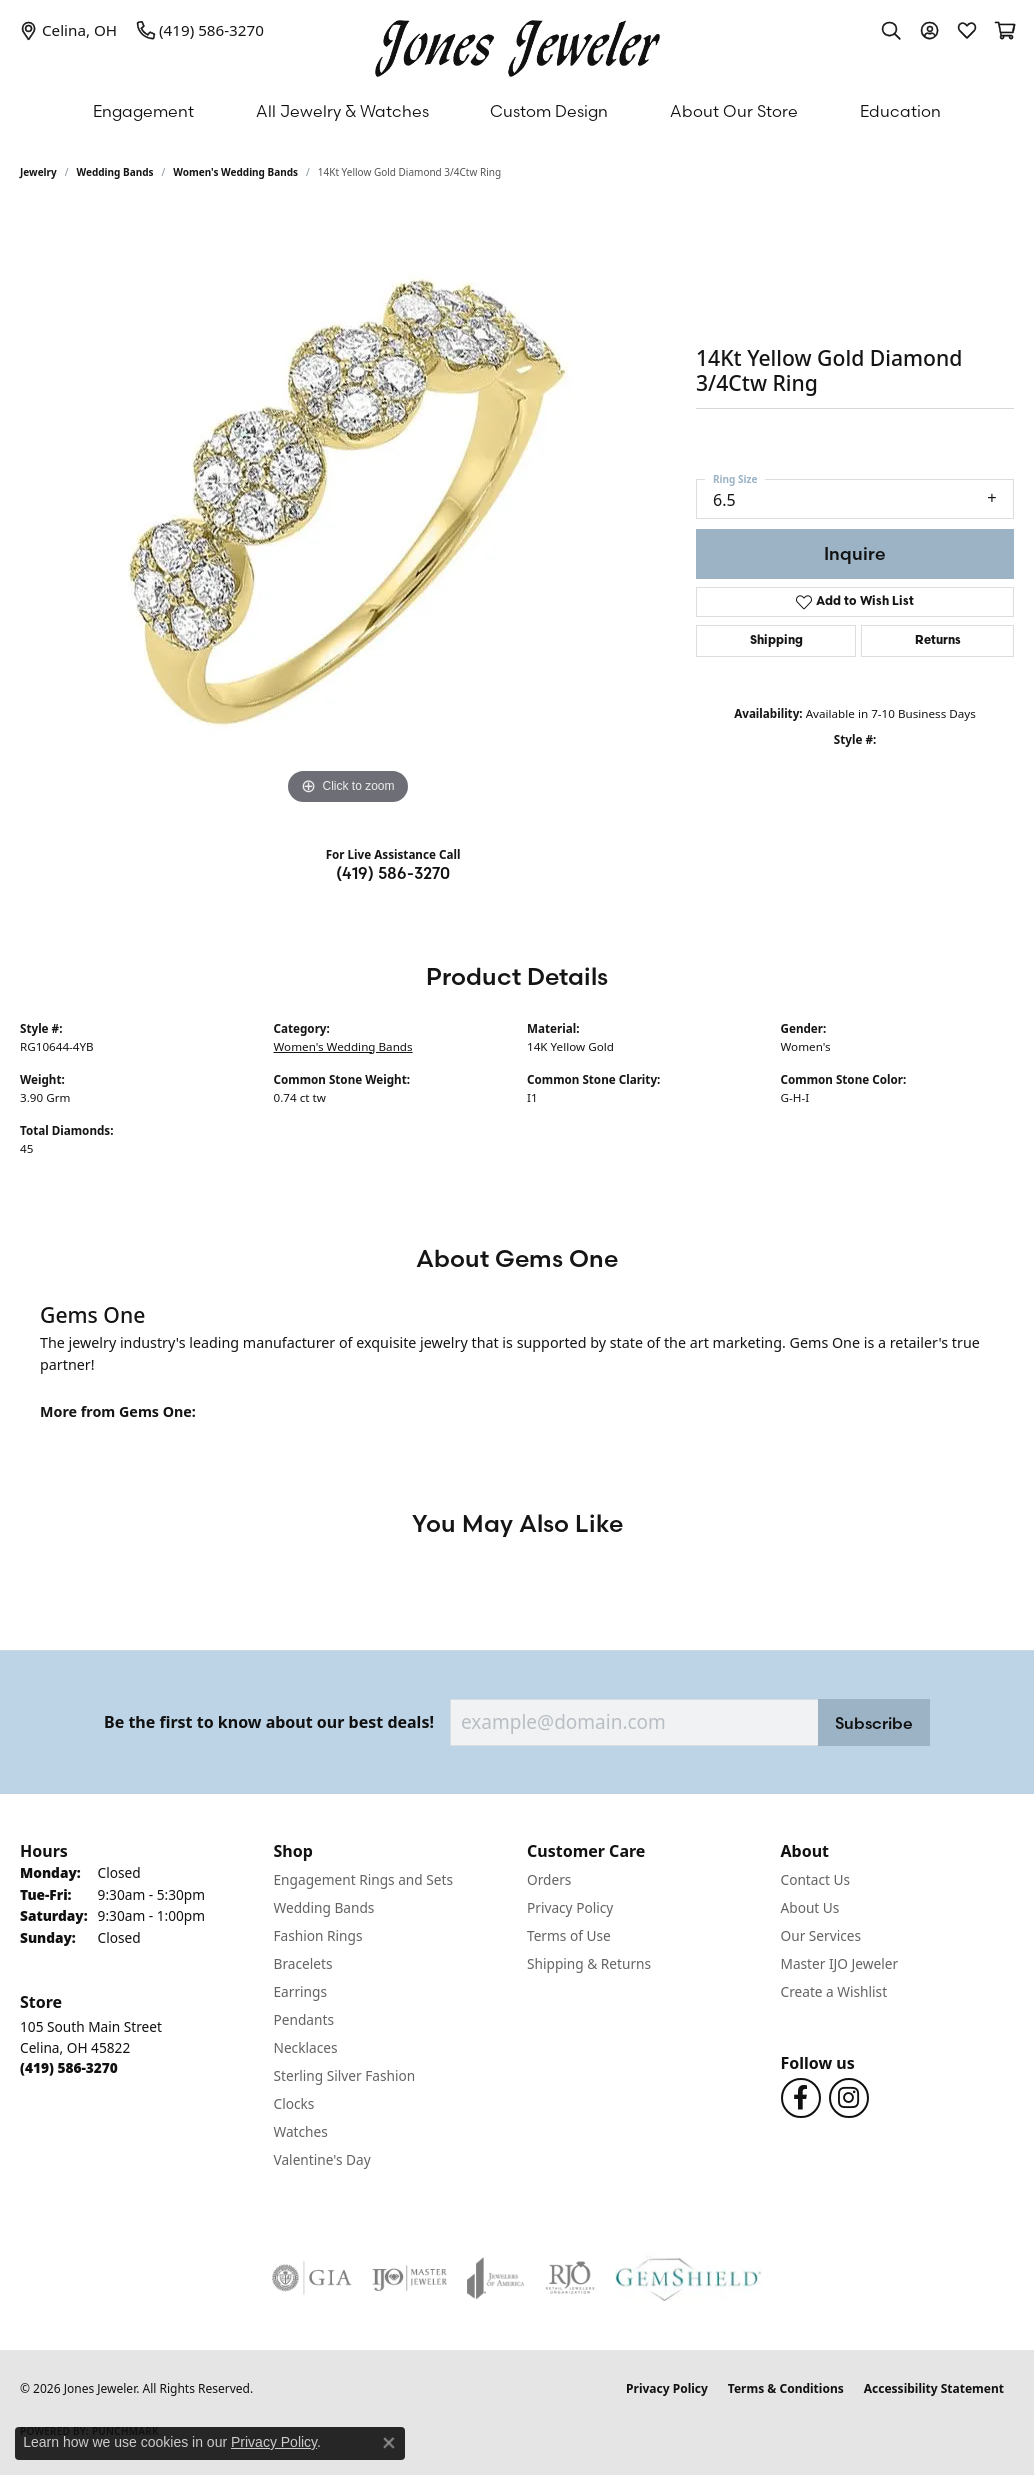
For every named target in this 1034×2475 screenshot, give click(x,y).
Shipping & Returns (589, 1963)
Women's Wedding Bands (235, 172)
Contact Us (816, 1879)
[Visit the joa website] (496, 2278)
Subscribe (874, 1723)
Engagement (143, 111)
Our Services (821, 1935)
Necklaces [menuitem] (306, 2047)
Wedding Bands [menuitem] (324, 1907)
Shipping (776, 641)
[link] (68, 30)
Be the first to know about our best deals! (269, 1722)
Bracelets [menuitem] (303, 1963)
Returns (938, 641)
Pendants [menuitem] (304, 2019)
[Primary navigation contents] (517, 111)
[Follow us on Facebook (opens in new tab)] (801, 2098)
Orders (549, 1879)
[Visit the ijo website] (409, 2278)
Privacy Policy (570, 1907)
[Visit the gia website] (312, 2278)
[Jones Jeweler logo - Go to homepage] (517, 43)
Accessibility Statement (934, 2388)
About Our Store (734, 111)
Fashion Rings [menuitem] (318, 1935)
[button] (891, 30)
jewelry (38, 172)
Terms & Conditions (786, 2388)
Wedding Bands (115, 172)
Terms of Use (569, 1935)
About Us (810, 1907)
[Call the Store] (69, 2067)
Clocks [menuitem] (294, 2103)
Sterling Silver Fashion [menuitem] (345, 2075)
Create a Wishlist (834, 1991)
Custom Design (549, 111)
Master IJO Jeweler (840, 1963)
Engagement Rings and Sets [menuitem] (363, 1879)
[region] (348, 510)
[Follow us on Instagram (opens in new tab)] (849, 2098)
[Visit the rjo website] (570, 2278)
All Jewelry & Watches (342, 111)
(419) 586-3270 (393, 873)
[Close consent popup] (389, 2443)
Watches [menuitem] (301, 2131)
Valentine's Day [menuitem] (322, 2159)
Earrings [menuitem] (301, 1991)
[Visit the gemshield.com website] (688, 2278)
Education (900, 111)
